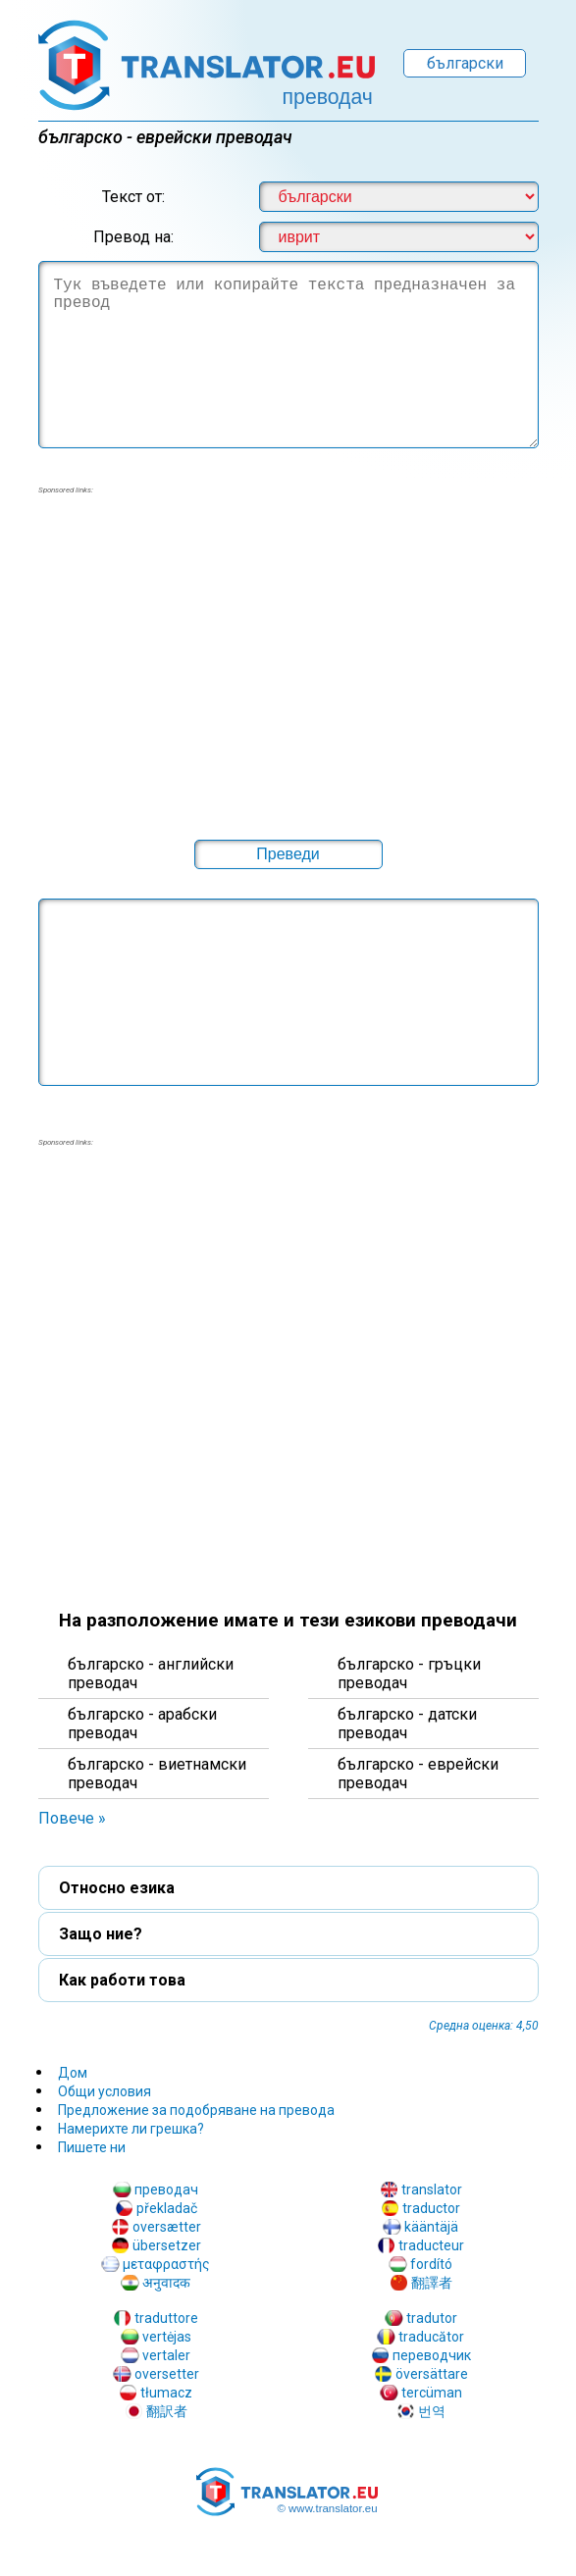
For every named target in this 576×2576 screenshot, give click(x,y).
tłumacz (166, 2392)
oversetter (166, 2374)
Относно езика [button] (117, 1888)
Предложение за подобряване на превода (196, 2110)
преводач (166, 2189)
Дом (72, 2073)
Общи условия (104, 2091)
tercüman (431, 2392)
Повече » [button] (72, 1818)
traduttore (166, 2318)
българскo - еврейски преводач (418, 1773)
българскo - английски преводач (151, 1673)
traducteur (431, 2245)
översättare (431, 2374)
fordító (431, 2264)
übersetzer (166, 2245)
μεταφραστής (166, 2264)
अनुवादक (166, 2283)
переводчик (432, 2355)
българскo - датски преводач (407, 1723)
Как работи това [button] (122, 1980)
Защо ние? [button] (100, 1934)
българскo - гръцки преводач (409, 1673)
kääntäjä (431, 2227)
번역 (431, 2411)
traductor (431, 2208)
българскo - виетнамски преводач (157, 1773)
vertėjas (166, 2336)
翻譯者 (431, 2283)
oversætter (166, 2227)
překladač (166, 2208)
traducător (431, 2336)
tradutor (431, 2318)
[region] (288, 654)
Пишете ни (92, 2147)
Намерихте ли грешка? (131, 2129)
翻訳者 (166, 2411)
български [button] (465, 63)
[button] (288, 854)
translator (431, 2189)
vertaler (166, 2355)
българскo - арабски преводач (142, 1723)
